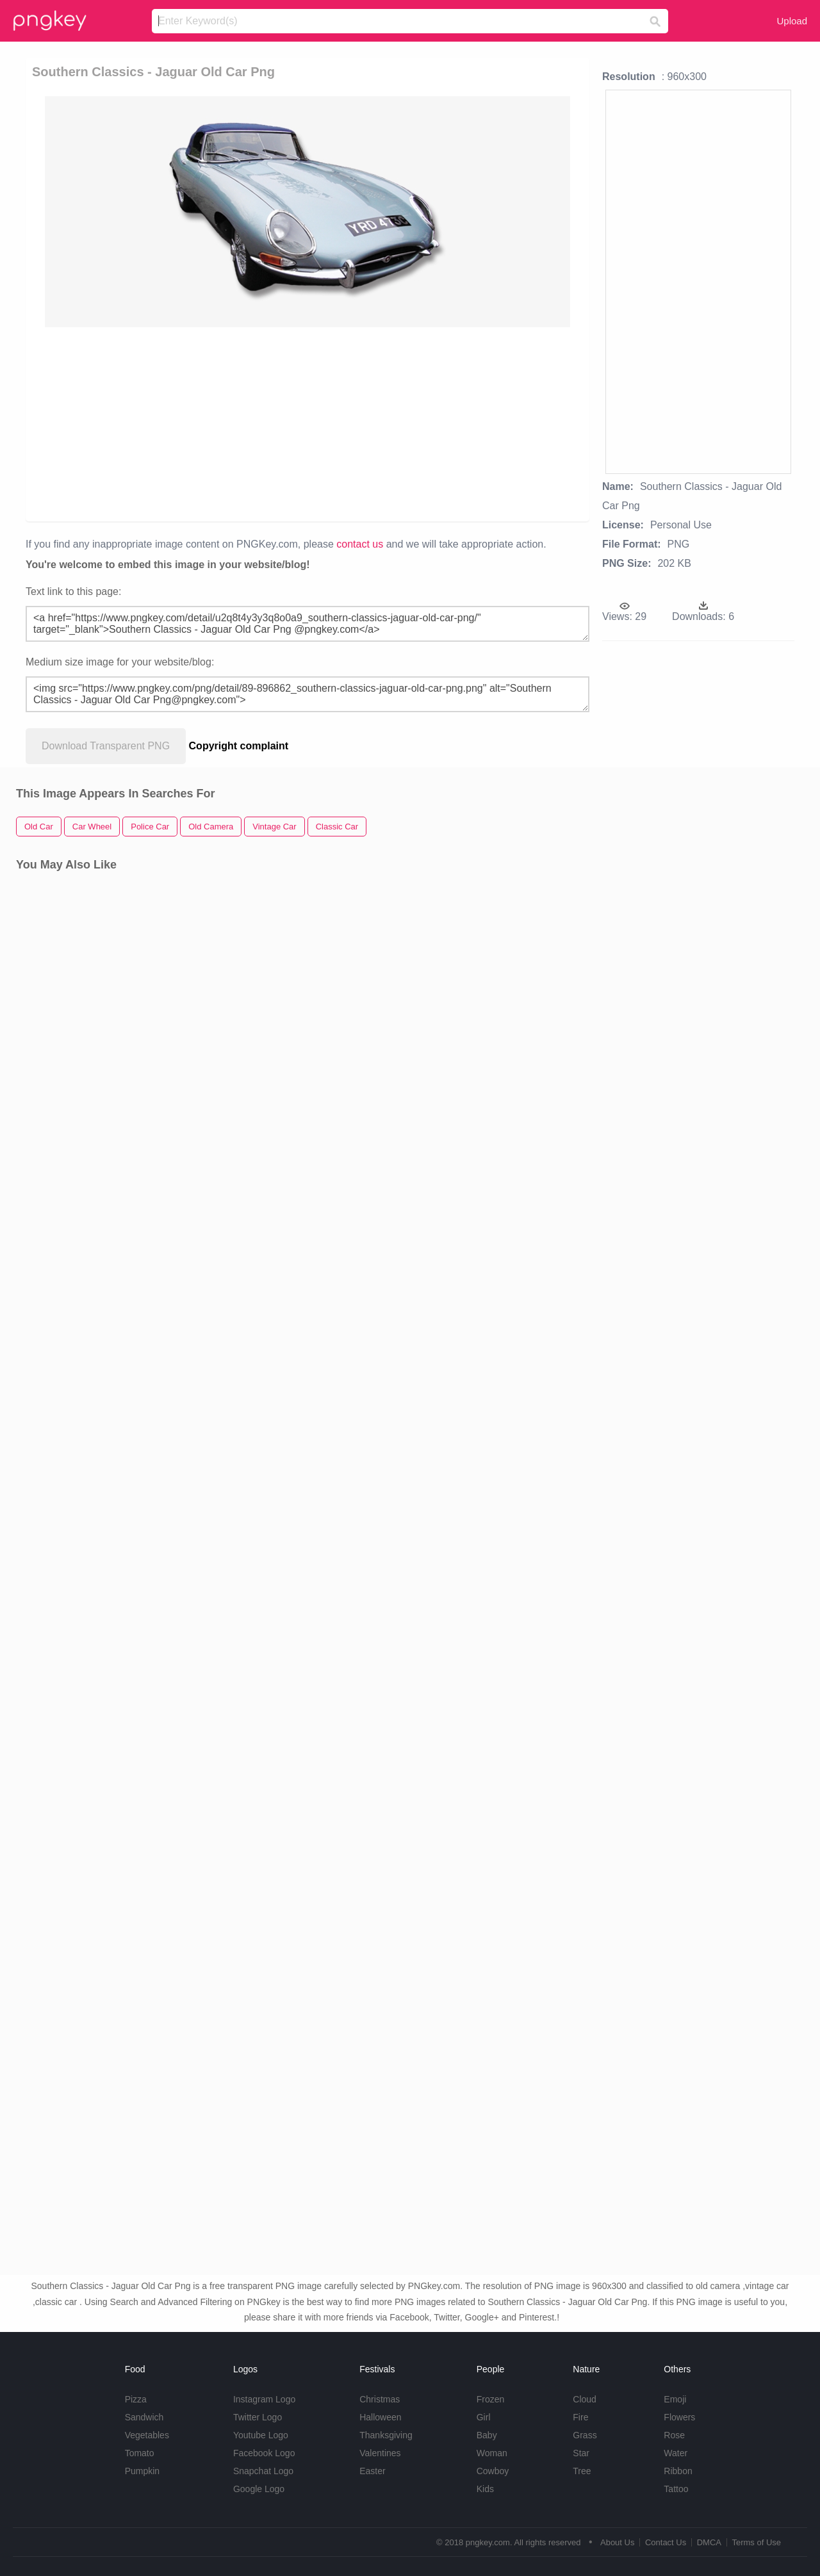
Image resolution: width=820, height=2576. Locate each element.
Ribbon (678, 2471)
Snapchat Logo (263, 2471)
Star (581, 2453)
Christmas (379, 2399)
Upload (791, 20)
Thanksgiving (386, 2435)
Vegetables (147, 2435)
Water (675, 2453)
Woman (492, 2453)
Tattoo (676, 2489)
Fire (580, 2417)
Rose (674, 2435)
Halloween (380, 2417)
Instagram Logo (264, 2399)
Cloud (584, 2399)
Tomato (139, 2453)
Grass (584, 2435)
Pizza (136, 2399)
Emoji (675, 2399)
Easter (372, 2471)
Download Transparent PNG (106, 745)
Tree (582, 2471)
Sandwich (144, 2417)
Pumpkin (142, 2471)
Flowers (679, 2417)
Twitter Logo (257, 2417)
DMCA (709, 2542)
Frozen (491, 2399)
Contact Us (665, 2542)
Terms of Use (756, 2542)
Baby (487, 2435)
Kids (485, 2489)
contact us (359, 544)
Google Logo (258, 2489)
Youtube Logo (260, 2435)
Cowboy (493, 2471)
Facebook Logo (264, 2453)
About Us (617, 2542)
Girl (484, 2417)
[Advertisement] (307, 423)
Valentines (379, 2453)
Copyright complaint (239, 745)
